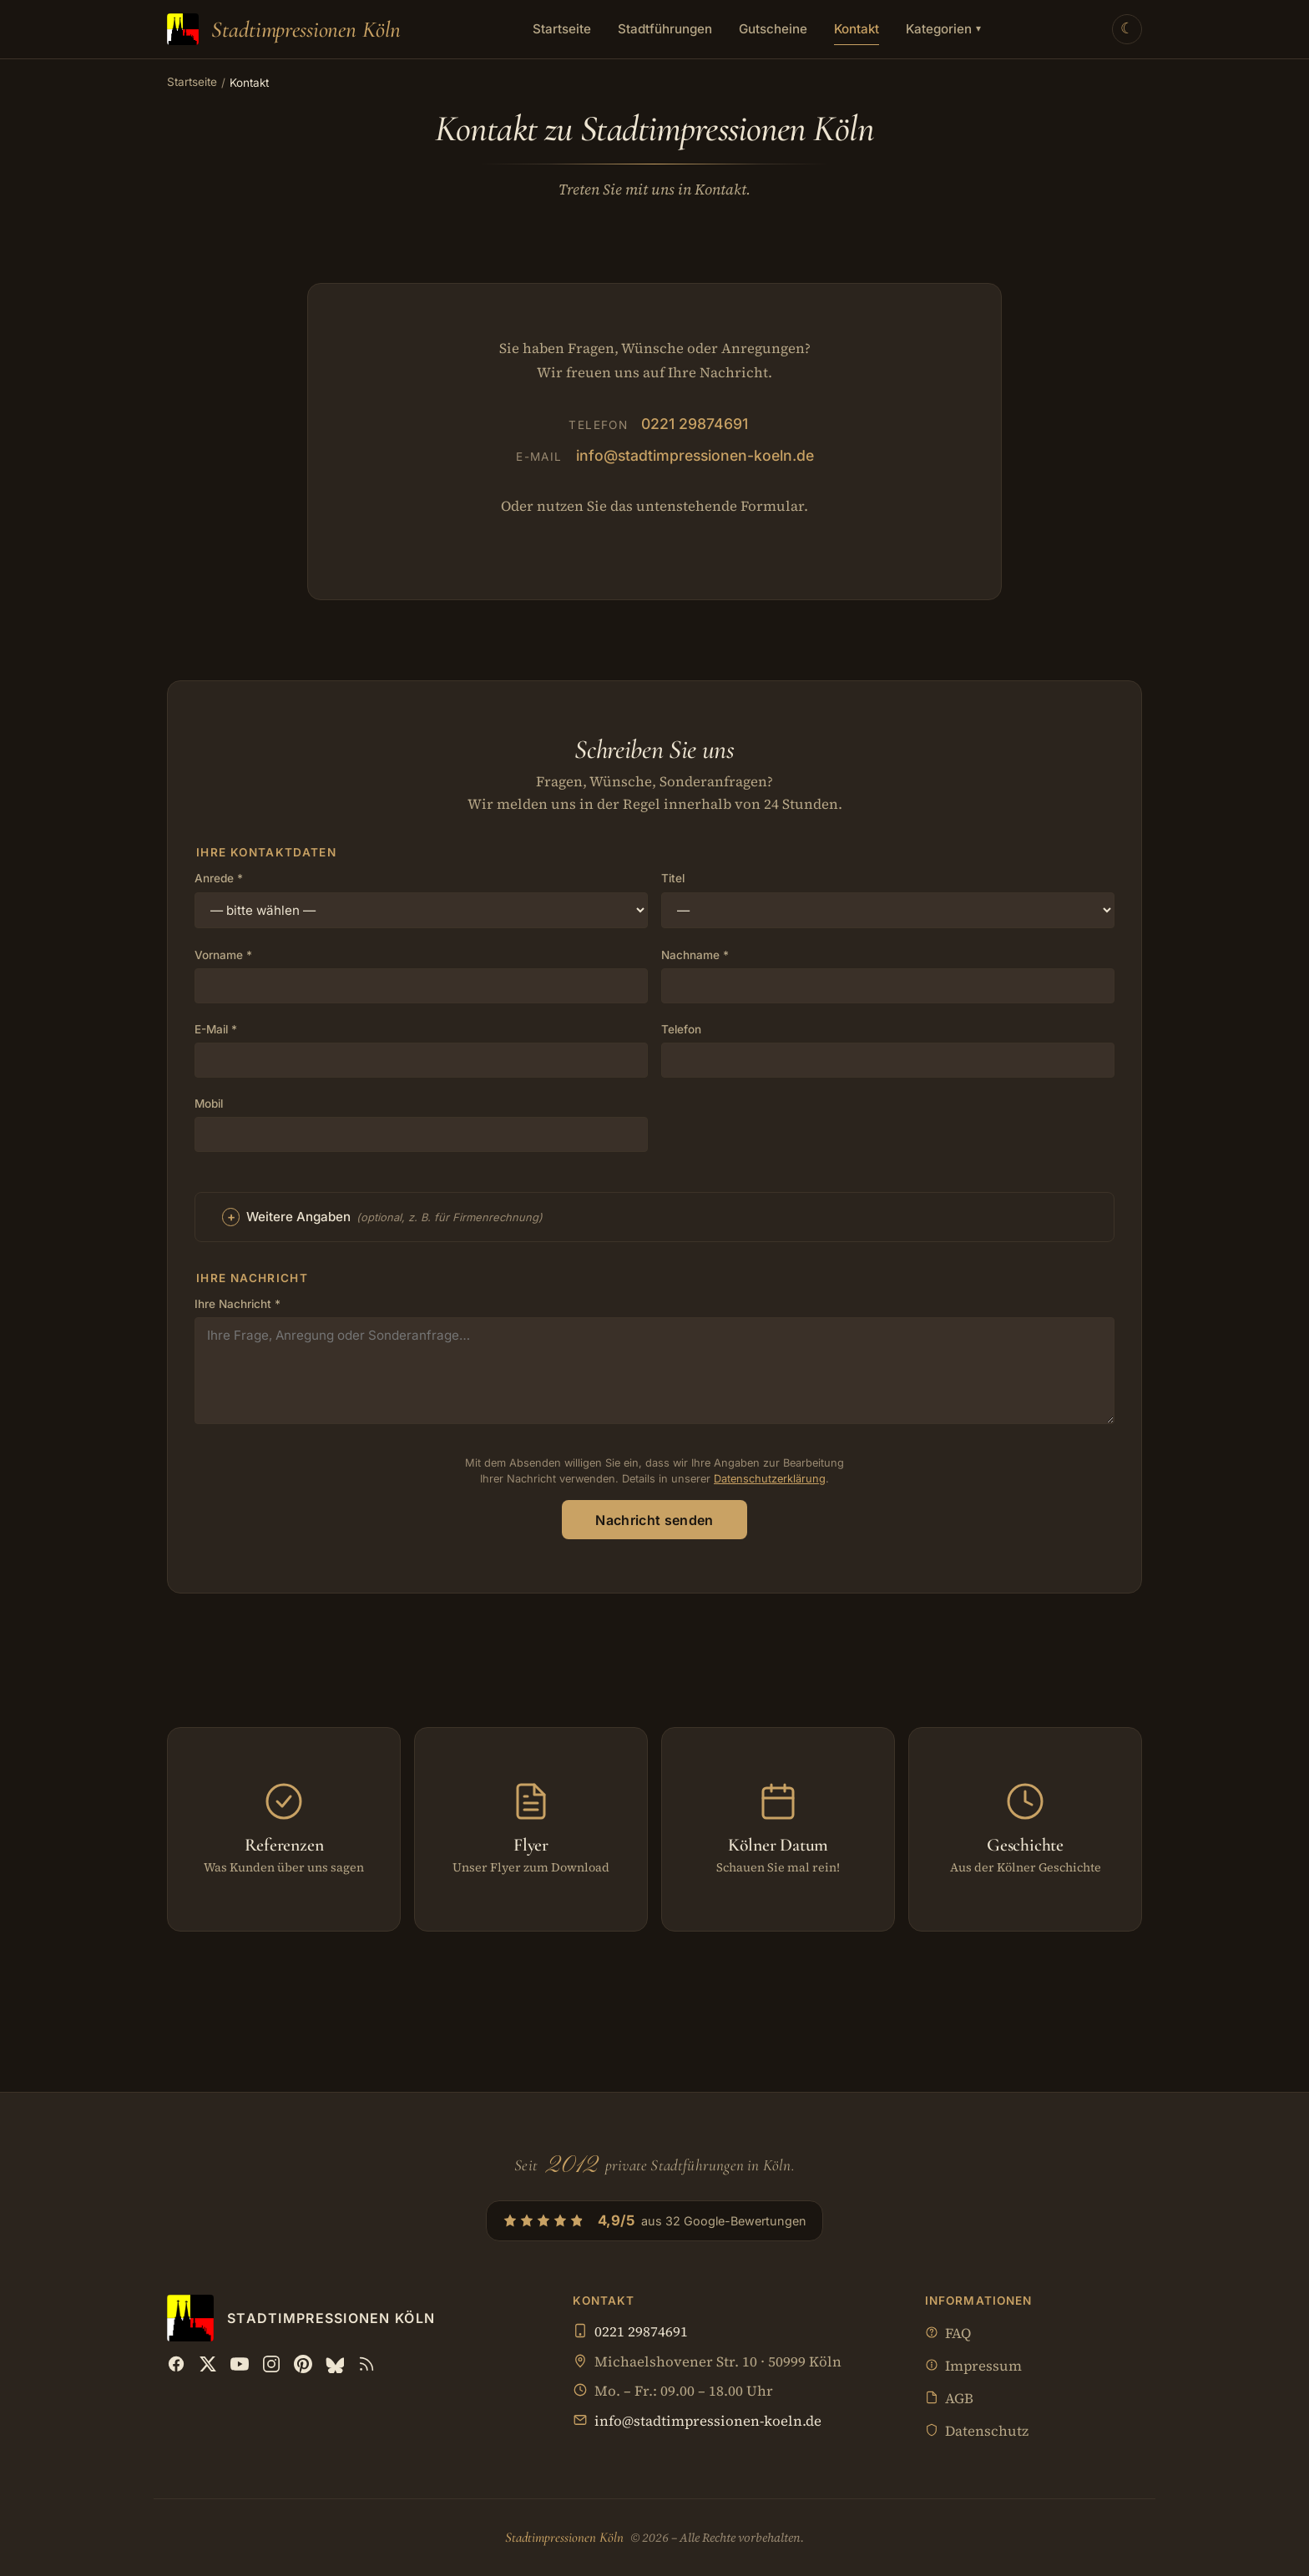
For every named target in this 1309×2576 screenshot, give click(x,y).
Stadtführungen (665, 29)
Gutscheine (773, 29)
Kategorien (943, 29)
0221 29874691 (694, 423)
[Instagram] (271, 2364)
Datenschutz (976, 2432)
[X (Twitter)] (208, 2364)
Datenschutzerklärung (770, 1478)
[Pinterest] (303, 2364)
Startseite (562, 29)
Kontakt (856, 29)
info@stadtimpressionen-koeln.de (695, 455)
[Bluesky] (335, 2364)
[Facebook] (176, 2364)
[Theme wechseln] (1127, 29)
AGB (949, 2399)
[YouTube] (239, 2364)
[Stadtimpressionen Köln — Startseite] (284, 29)
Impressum (973, 2367)
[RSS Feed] (366, 2364)
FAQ (948, 2334)
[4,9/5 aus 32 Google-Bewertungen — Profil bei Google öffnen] (654, 2221)
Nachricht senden (654, 1520)
